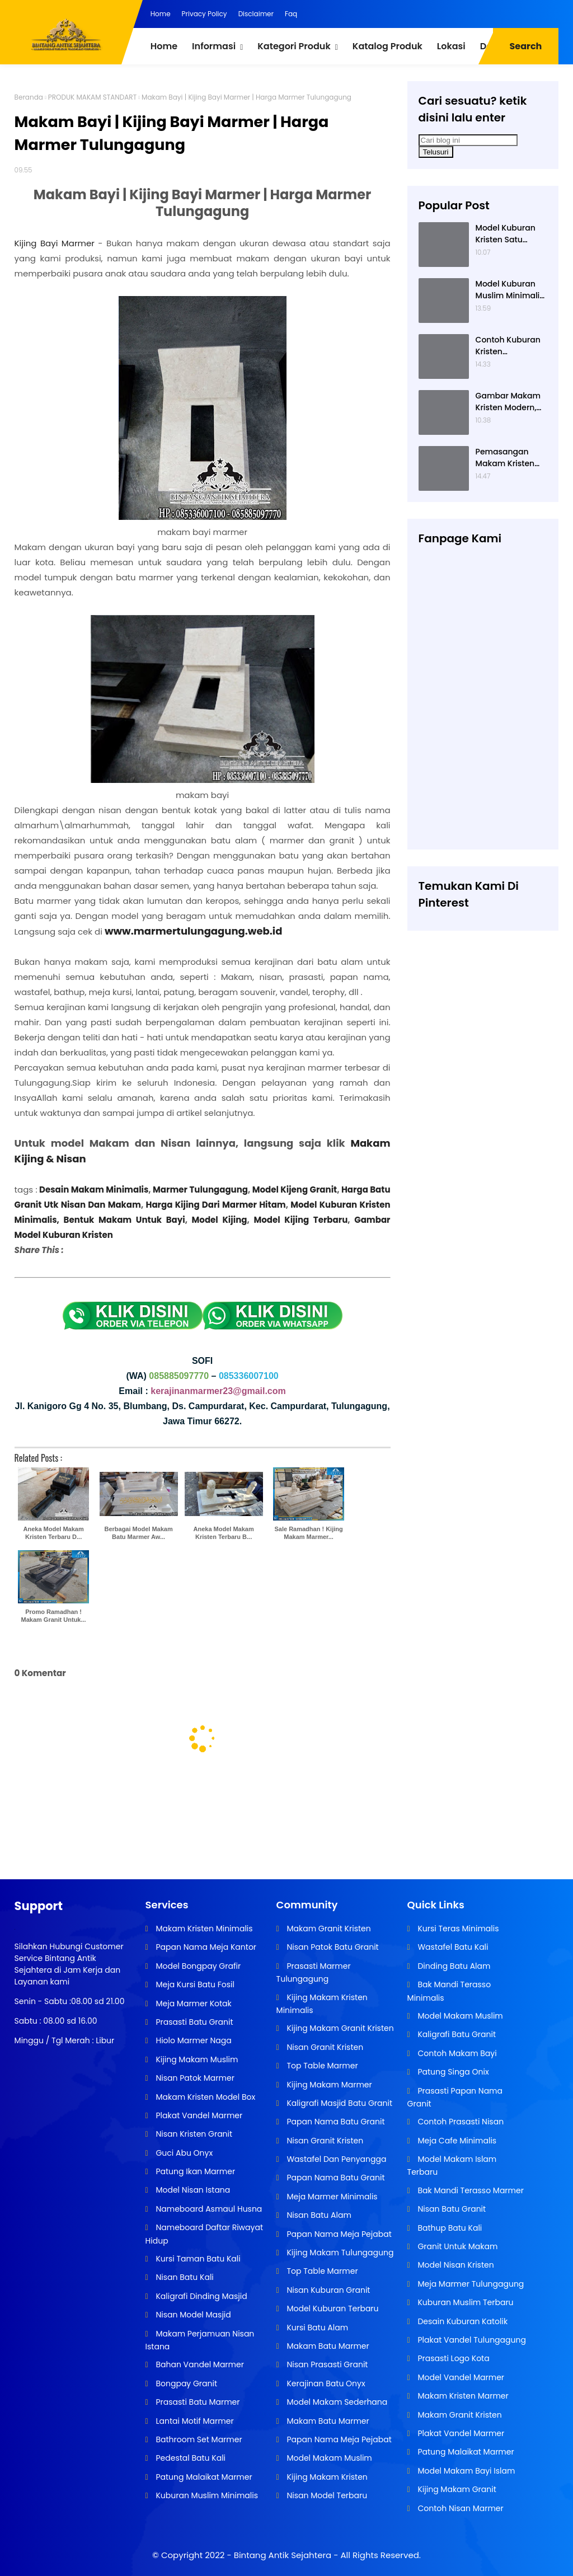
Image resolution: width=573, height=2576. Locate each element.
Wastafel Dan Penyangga (336, 2159)
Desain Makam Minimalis (93, 1189)
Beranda (29, 97)
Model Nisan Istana (192, 2189)
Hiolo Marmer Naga (193, 2040)
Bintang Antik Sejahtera (282, 2555)
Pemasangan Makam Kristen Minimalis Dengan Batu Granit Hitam (511, 458)
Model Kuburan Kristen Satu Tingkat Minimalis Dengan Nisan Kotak (510, 234)
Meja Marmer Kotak (193, 2003)
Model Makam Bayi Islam (465, 2470)
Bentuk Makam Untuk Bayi (124, 1220)
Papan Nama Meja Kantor (205, 1947)
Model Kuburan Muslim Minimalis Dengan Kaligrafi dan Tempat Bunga (510, 290)
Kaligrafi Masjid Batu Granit (338, 2103)
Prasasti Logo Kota (453, 2358)
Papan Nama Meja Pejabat (338, 2234)
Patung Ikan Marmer (194, 2171)
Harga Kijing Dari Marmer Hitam (215, 1204)
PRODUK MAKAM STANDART (92, 97)
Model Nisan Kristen (455, 2264)
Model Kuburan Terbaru (332, 2308)
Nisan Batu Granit (451, 2208)
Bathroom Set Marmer (198, 2439)
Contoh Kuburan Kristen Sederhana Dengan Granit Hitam (508, 346)
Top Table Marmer (321, 2065)
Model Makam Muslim (328, 2458)
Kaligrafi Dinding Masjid (200, 2296)
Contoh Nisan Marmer (460, 2508)
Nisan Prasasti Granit (326, 2364)
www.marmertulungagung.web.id (193, 931)
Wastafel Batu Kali (452, 1947)
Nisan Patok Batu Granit (332, 1947)
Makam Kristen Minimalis (203, 1928)
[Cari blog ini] (468, 140)
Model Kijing (219, 1220)
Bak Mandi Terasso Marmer (470, 2190)
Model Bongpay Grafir (197, 1966)
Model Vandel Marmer (460, 2377)
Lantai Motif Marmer (194, 2421)
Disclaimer (256, 13)
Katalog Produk (387, 46)
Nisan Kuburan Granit (327, 2290)
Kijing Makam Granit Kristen (339, 2028)
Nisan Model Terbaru (326, 2495)
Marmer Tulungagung (200, 1189)
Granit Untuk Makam (457, 2246)
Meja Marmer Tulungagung (470, 2283)
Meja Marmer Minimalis (331, 2196)
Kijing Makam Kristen (326, 2477)
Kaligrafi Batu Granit (456, 2034)
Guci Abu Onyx (183, 2153)
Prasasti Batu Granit (193, 2022)
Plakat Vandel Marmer (198, 2115)
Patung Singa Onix (452, 2071)
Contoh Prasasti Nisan (460, 2121)
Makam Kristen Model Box (205, 2097)
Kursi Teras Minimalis (457, 1928)
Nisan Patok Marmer (194, 2078)
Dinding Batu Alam (453, 1966)
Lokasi (451, 46)
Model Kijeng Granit (294, 1189)
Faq (291, 13)
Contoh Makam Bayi (456, 2053)
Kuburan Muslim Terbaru (465, 2302)
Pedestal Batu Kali (190, 2458)
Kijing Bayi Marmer (55, 243)
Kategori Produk (293, 46)
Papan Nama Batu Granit (335, 2121)
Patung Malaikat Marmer (203, 2477)
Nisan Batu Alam (318, 2215)
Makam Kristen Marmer (462, 2395)
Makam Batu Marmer (327, 2346)
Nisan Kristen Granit (193, 2133)
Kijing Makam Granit (456, 2489)
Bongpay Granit (185, 2383)
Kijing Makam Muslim (196, 2059)
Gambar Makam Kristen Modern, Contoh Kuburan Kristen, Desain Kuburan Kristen (508, 402)
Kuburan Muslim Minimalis (206, 2495)
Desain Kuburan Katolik (462, 2321)
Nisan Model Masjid (192, 2314)
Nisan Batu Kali (184, 2277)
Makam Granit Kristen (328, 1928)
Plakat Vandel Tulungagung (471, 2339)
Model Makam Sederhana (336, 2402)
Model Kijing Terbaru (300, 1220)
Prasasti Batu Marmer (197, 2402)
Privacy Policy (204, 13)
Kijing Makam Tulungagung (339, 2252)
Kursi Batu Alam (316, 2327)
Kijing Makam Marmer (328, 2084)
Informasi (214, 46)
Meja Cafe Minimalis (456, 2140)
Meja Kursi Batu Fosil (194, 1984)
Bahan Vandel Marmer (199, 2364)
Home (161, 13)
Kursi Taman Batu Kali (197, 2258)
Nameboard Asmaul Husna (208, 2208)
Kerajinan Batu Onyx (325, 2383)
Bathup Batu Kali (449, 2228)
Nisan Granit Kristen (324, 2047)
